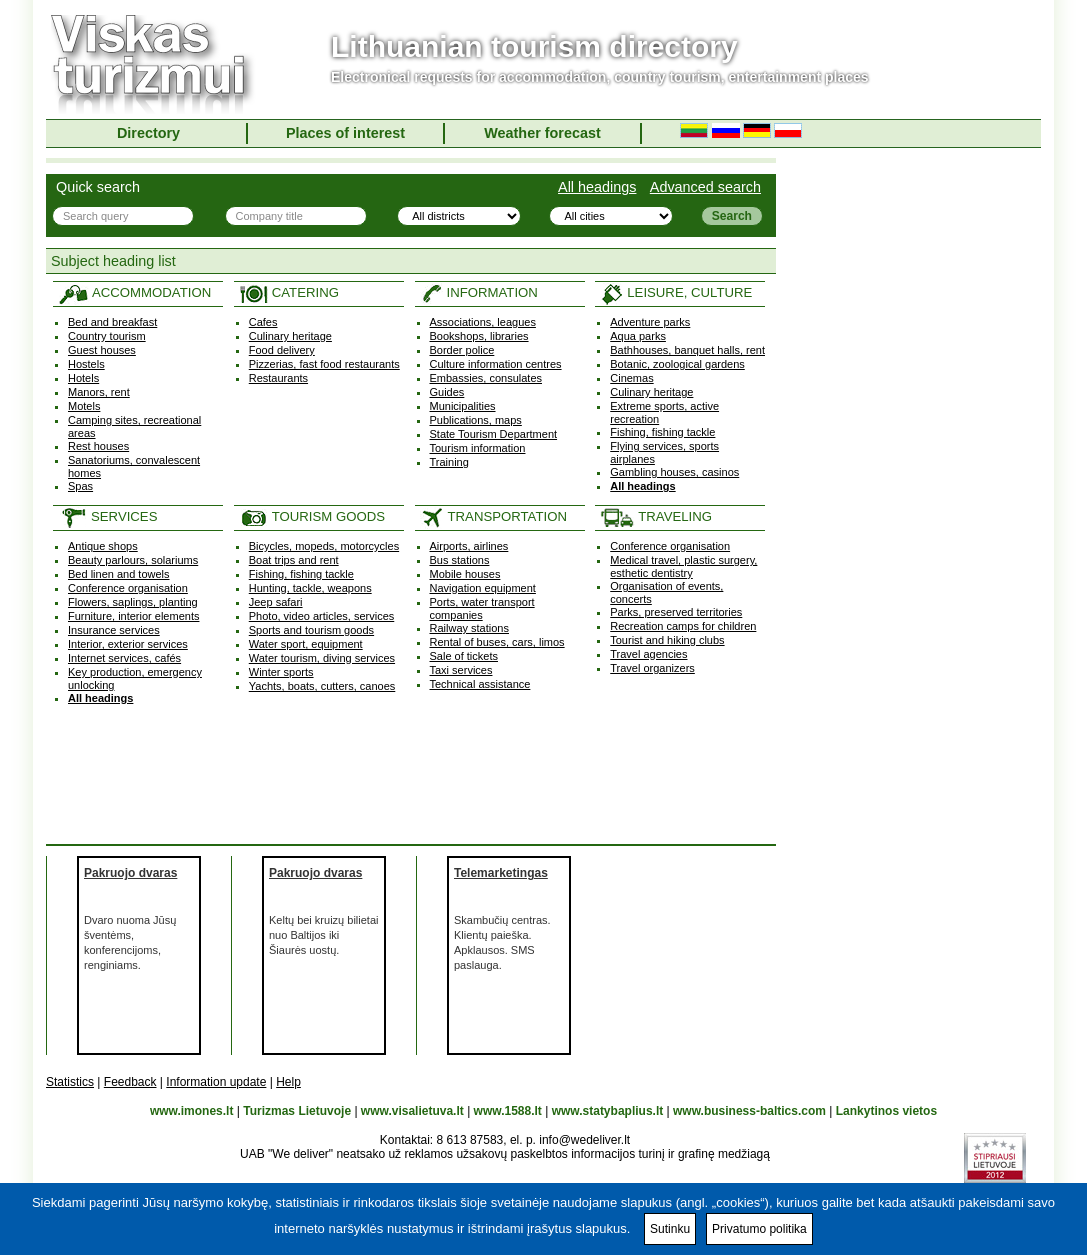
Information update (216, 1082)
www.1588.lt (508, 1111)
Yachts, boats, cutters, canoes (322, 686)
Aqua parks (638, 336)
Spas (80, 486)
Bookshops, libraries (479, 336)
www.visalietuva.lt (412, 1111)
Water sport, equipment (306, 644)
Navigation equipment (483, 588)
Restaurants (278, 378)
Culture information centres (496, 364)
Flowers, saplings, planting (133, 602)
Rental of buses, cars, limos (497, 642)
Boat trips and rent (294, 560)
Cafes (263, 322)
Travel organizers (652, 668)
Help (288, 1082)
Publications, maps (476, 420)
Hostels (86, 364)
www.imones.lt (192, 1111)
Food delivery (282, 350)
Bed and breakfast (112, 322)
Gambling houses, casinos (674, 472)
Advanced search (705, 187)
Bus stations (460, 560)
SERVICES (107, 516)
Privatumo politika (759, 1229)
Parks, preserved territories (676, 612)
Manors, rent (99, 392)
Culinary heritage (290, 336)
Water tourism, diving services (322, 658)
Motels (84, 406)
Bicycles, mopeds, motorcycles (324, 546)
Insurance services (114, 630)
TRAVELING (656, 516)
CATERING (289, 292)
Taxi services (461, 670)
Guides (447, 392)
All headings (597, 187)
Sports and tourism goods (311, 630)
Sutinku (670, 1229)
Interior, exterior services (128, 644)
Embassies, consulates (486, 378)
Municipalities (463, 406)
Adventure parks (650, 322)
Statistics (70, 1082)
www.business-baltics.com (749, 1111)
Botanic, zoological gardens (677, 364)
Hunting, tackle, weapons (310, 588)
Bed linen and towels (119, 574)
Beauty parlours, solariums (133, 560)
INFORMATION (479, 292)
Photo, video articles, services (322, 616)
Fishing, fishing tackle (662, 432)
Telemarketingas (501, 873)
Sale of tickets (464, 656)
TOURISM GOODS (312, 516)
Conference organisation (128, 588)
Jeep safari (276, 602)
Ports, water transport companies (482, 608)
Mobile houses (465, 574)
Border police (462, 350)
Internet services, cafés (124, 658)
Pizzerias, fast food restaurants (324, 364)
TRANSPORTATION (493, 516)
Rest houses (98, 446)
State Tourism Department (494, 434)
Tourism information (478, 448)
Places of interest (345, 133)
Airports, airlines (469, 546)
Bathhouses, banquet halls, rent (687, 350)
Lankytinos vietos (886, 1111)
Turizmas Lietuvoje (297, 1111)
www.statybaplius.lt (608, 1111)
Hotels (83, 378)
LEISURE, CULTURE (676, 292)
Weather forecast (542, 133)
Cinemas (631, 378)
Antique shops (103, 546)
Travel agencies (648, 654)
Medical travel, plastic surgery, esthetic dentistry (683, 566)
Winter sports (281, 672)
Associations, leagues (483, 322)
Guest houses (102, 350)
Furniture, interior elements (133, 616)
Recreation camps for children (683, 626)
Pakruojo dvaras (130, 873)
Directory (148, 133)
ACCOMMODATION (134, 292)
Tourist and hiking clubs (667, 640)
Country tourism (107, 336)
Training (449, 462)
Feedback (130, 1082)
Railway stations (469, 628)
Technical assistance (480, 684)
